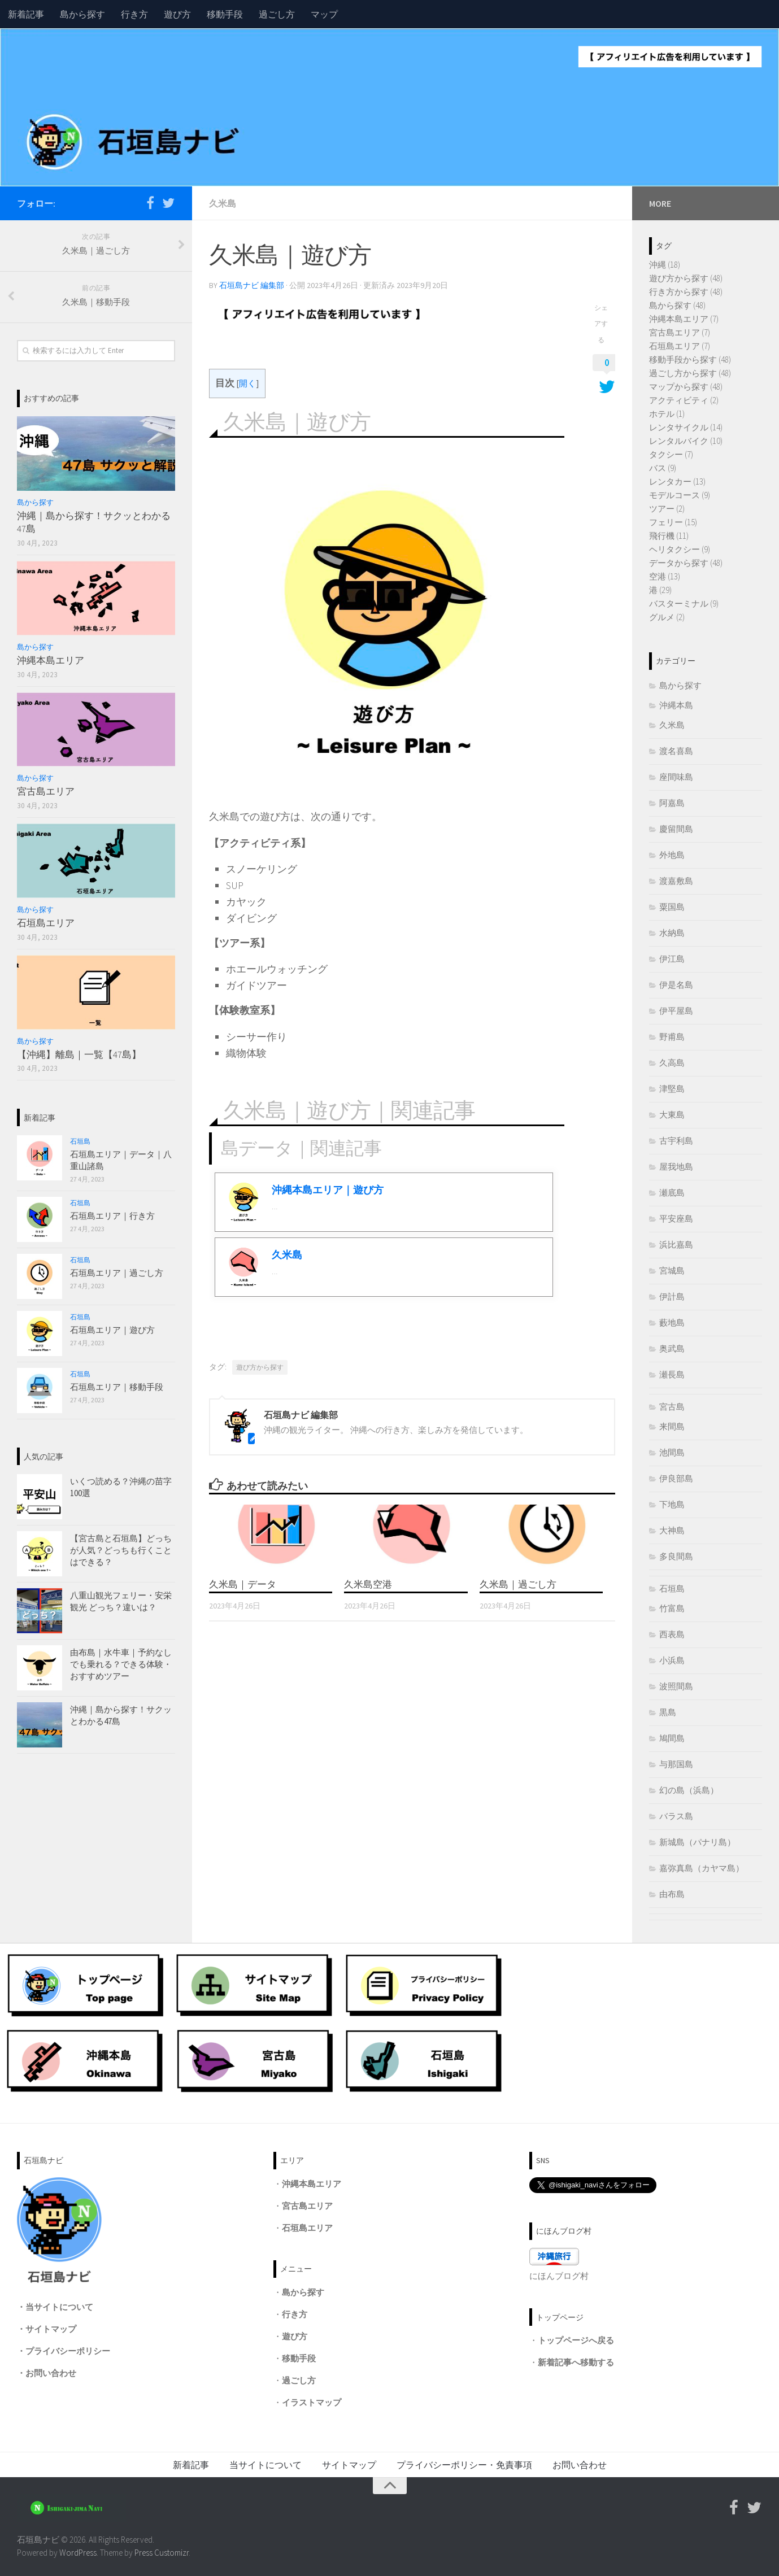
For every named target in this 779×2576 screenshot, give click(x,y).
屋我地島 (676, 1166)
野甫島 (672, 1036)
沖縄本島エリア (50, 660)
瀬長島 (672, 1374)
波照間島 (676, 1686)
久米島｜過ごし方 (518, 1584)
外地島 (672, 854)
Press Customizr (161, 2552)
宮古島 (672, 1406)
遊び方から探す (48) (686, 278)
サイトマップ (50, 2329)
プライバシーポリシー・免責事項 (464, 2464)
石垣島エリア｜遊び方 (112, 1329)
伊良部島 (676, 1478)
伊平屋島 (676, 1010)
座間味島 (676, 777)
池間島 (672, 1452)
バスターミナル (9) (684, 603)
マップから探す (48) (686, 386)
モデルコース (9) (679, 495)
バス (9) (662, 468)
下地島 (672, 1504)
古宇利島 (676, 1140)
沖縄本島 (676, 705)
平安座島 (676, 1218)
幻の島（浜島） (689, 1790)
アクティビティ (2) (684, 400)
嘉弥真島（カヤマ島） (701, 1868)
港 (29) (660, 590)
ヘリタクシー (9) (679, 549)
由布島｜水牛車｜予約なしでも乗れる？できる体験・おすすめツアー (121, 1664)
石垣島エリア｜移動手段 (116, 1386)
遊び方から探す (260, 1367)
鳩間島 (672, 1738)
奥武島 (672, 1348)
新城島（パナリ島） (697, 1842)
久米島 (222, 203)
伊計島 (672, 1296)
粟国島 (672, 906)
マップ (324, 14)
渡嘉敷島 (676, 880)
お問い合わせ (50, 2373)
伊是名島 (676, 984)
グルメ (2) (667, 617)
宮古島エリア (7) (679, 332)
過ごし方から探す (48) (690, 373)
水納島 (672, 932)
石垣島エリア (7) (679, 346)
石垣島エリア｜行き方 (112, 1215)
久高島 (672, 1062)
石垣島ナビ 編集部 (251, 285)
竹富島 (672, 1608)
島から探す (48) (677, 305)
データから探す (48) (686, 562)
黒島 (667, 1712)
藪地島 (672, 1322)
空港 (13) (664, 576)
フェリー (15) (673, 522)
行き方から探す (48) (686, 291)
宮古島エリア (46, 791)
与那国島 (676, 1764)
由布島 (672, 1894)
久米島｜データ (242, 1584)
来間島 (672, 1426)
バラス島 (676, 1816)
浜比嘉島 (676, 1244)
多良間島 (676, 1556)
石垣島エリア (46, 923)
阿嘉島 (672, 802)
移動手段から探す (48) (690, 359)
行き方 (134, 14)
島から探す (82, 14)
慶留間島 (676, 828)
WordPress (78, 2552)
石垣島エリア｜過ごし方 (116, 1272)
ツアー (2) (667, 508)
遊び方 (177, 14)
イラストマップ (311, 2402)
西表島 (672, 1634)
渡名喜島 (676, 751)
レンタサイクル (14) (686, 427)
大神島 (672, 1530)
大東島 (672, 1114)
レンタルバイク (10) (686, 440)
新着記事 (26, 14)
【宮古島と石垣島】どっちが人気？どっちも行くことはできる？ (121, 1550)
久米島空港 (368, 1584)
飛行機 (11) (669, 535)
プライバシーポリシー (67, 2351)
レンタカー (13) (677, 481)
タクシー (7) (671, 454)
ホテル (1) (667, 413)
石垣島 (80, 1141)
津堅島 (672, 1088)
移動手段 (225, 14)
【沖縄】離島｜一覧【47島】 (79, 1054)
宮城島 (672, 1270)
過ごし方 (277, 14)
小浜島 (672, 1660)
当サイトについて (59, 2307)
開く (247, 383)
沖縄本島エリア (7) (684, 318)
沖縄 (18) (664, 264)
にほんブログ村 (559, 2275)
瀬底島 (672, 1192)
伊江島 (672, 958)
